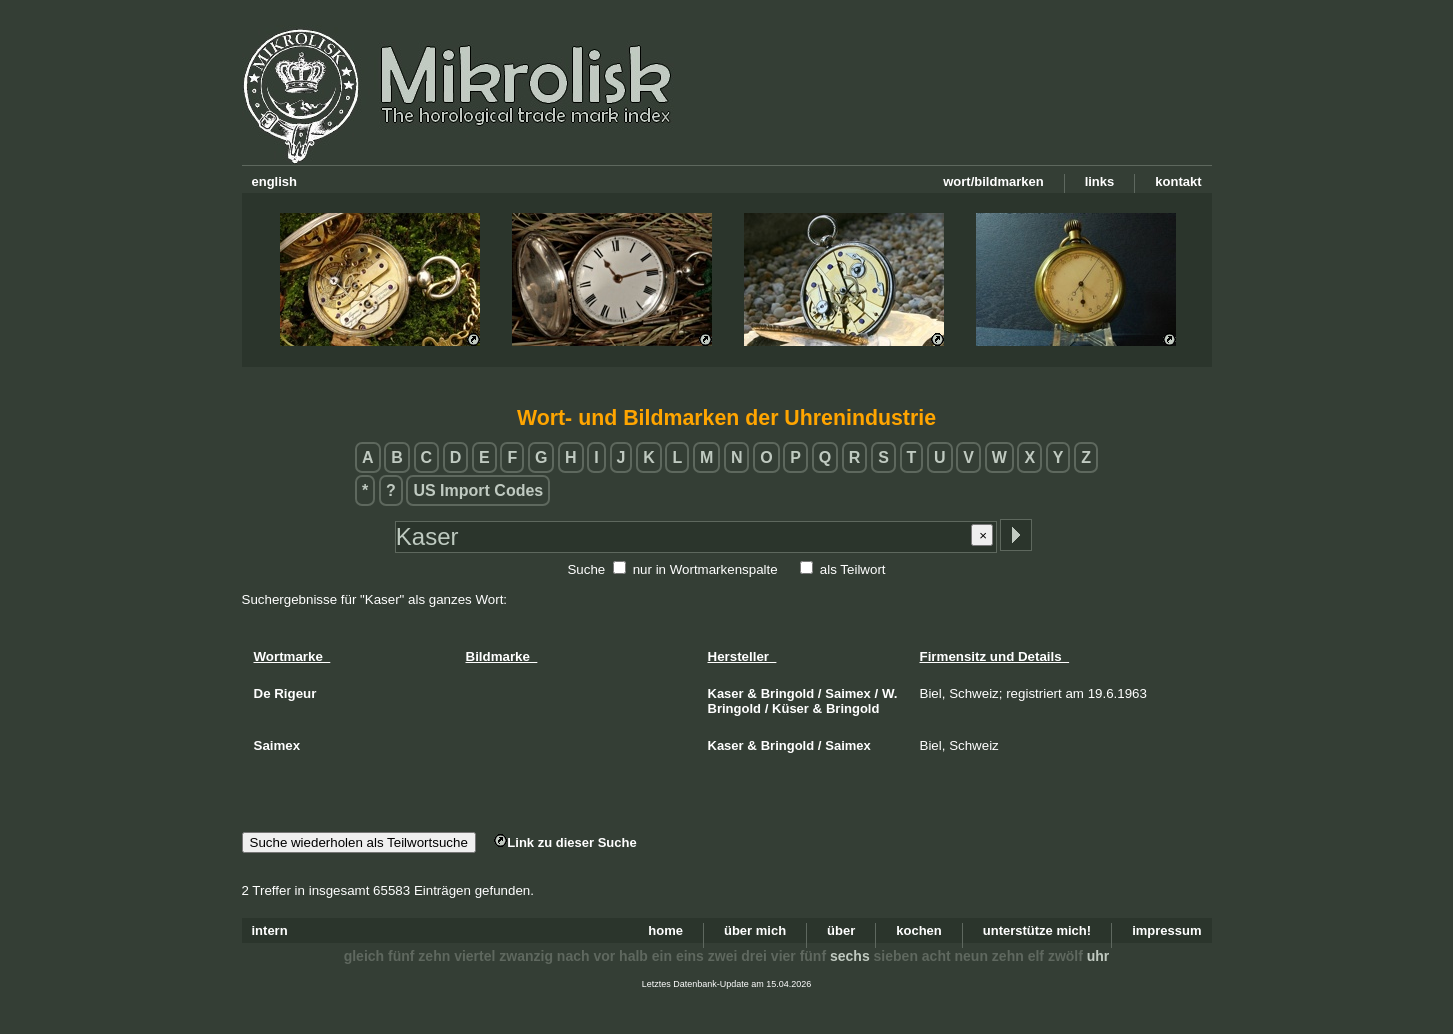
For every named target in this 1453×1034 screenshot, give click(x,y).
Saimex (848, 693)
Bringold (787, 693)
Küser (790, 708)
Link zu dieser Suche (565, 842)
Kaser (726, 693)
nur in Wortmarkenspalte (705, 569)
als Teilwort (853, 569)
